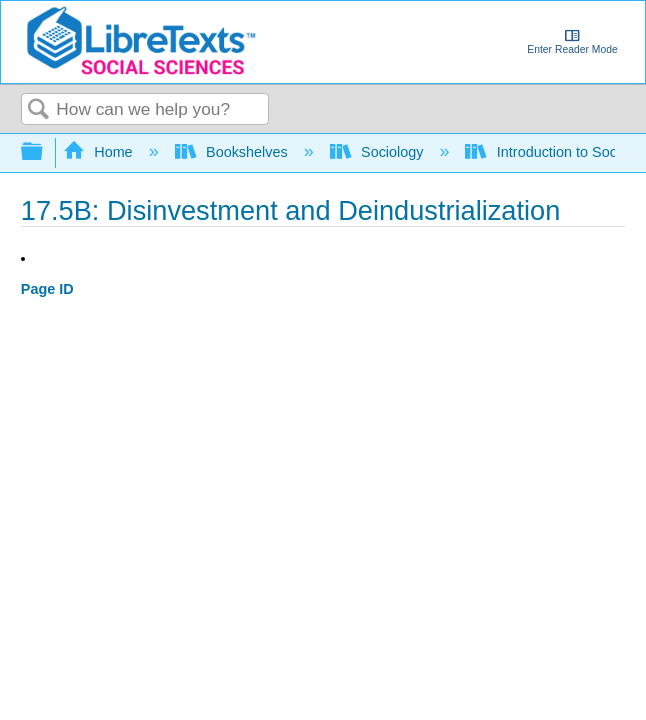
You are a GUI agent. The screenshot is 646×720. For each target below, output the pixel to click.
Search (39, 110)
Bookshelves (233, 152)
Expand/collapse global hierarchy (45, 152)
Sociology (379, 152)
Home (100, 152)
